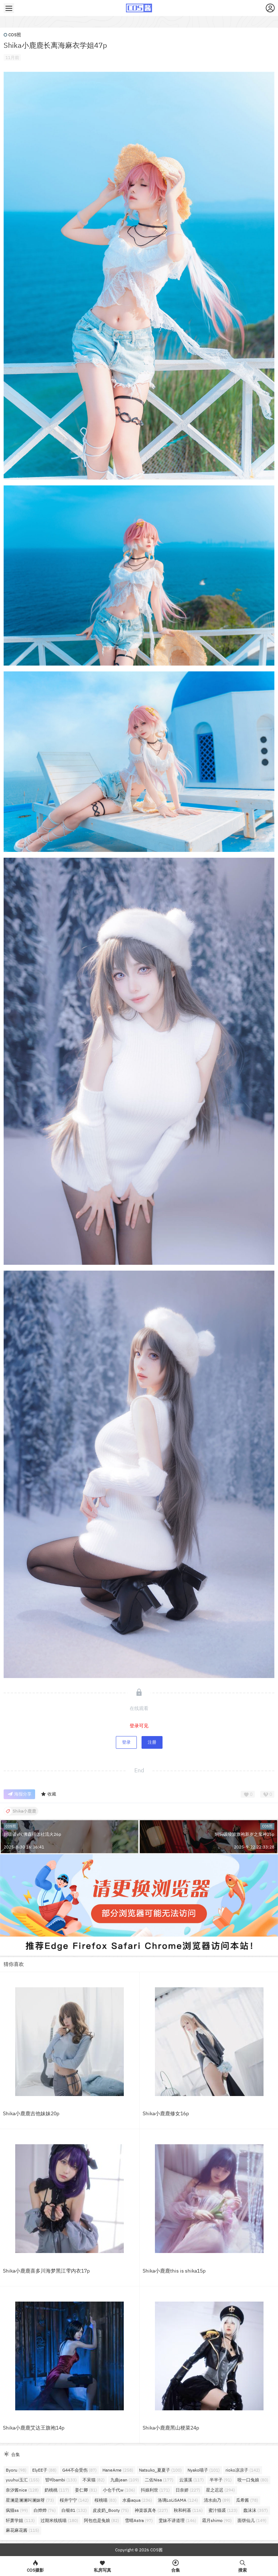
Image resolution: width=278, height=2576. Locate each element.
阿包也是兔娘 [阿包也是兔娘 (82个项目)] (101, 2520)
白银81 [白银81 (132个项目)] (74, 2510)
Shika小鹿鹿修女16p (166, 2113)
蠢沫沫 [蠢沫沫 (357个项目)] (255, 2510)
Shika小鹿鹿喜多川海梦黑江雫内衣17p (46, 2271)
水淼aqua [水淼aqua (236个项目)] (137, 2500)
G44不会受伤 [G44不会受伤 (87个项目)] (79, 2470)
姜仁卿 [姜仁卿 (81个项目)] (86, 2490)
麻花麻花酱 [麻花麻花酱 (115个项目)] (22, 2530)
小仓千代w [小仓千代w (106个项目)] (119, 2490)
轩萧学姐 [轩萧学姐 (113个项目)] (20, 2520)
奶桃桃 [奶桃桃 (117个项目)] (57, 2490)
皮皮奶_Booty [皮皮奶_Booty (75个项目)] (111, 2510)
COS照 (12, 34)
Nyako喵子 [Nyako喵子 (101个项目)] (204, 2470)
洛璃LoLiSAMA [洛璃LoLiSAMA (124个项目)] (178, 2500)
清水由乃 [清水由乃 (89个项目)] (217, 2500)
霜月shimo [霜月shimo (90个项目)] (217, 2520)
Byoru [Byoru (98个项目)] (16, 2470)
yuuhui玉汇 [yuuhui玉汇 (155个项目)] (22, 2479)
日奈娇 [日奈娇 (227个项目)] (188, 2490)
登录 (126, 1742)
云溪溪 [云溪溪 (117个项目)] (191, 2479)
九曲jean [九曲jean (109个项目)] (124, 2479)
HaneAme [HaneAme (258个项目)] (117, 2470)
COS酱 (156, 2549)
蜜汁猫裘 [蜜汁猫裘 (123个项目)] (222, 2510)
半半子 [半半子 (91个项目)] (221, 2479)
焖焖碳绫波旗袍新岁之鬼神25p (244, 1834)
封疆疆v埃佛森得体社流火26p (32, 1834)
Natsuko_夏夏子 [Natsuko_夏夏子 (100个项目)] (160, 2470)
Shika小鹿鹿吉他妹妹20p (31, 2113)
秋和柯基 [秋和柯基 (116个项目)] (188, 2510)
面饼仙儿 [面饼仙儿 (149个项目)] (251, 2520)
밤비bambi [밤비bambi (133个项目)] (61, 2479)
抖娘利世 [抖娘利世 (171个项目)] (155, 2490)
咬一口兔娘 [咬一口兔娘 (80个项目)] (252, 2479)
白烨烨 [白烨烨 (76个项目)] (45, 2510)
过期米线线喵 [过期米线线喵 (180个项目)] (59, 2520)
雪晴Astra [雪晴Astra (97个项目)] (139, 2520)
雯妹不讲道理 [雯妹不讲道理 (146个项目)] (177, 2520)
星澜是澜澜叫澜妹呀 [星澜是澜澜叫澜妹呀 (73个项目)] (30, 2500)
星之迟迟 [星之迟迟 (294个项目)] (220, 2490)
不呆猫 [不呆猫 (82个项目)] (94, 2479)
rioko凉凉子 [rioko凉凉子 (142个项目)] (243, 2470)
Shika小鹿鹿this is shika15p (174, 2271)
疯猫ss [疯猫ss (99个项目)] (17, 2510)
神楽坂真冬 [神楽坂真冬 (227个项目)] (151, 2510)
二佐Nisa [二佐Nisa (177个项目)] (159, 2479)
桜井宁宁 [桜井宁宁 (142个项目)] (74, 2500)
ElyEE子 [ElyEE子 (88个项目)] (44, 2470)
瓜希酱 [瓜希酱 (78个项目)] (247, 2500)
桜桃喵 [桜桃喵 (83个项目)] (105, 2500)
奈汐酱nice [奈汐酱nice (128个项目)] (22, 2490)
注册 (152, 1742)
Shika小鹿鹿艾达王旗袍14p (33, 2427)
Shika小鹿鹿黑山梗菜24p (171, 2427)
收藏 (48, 1794)
